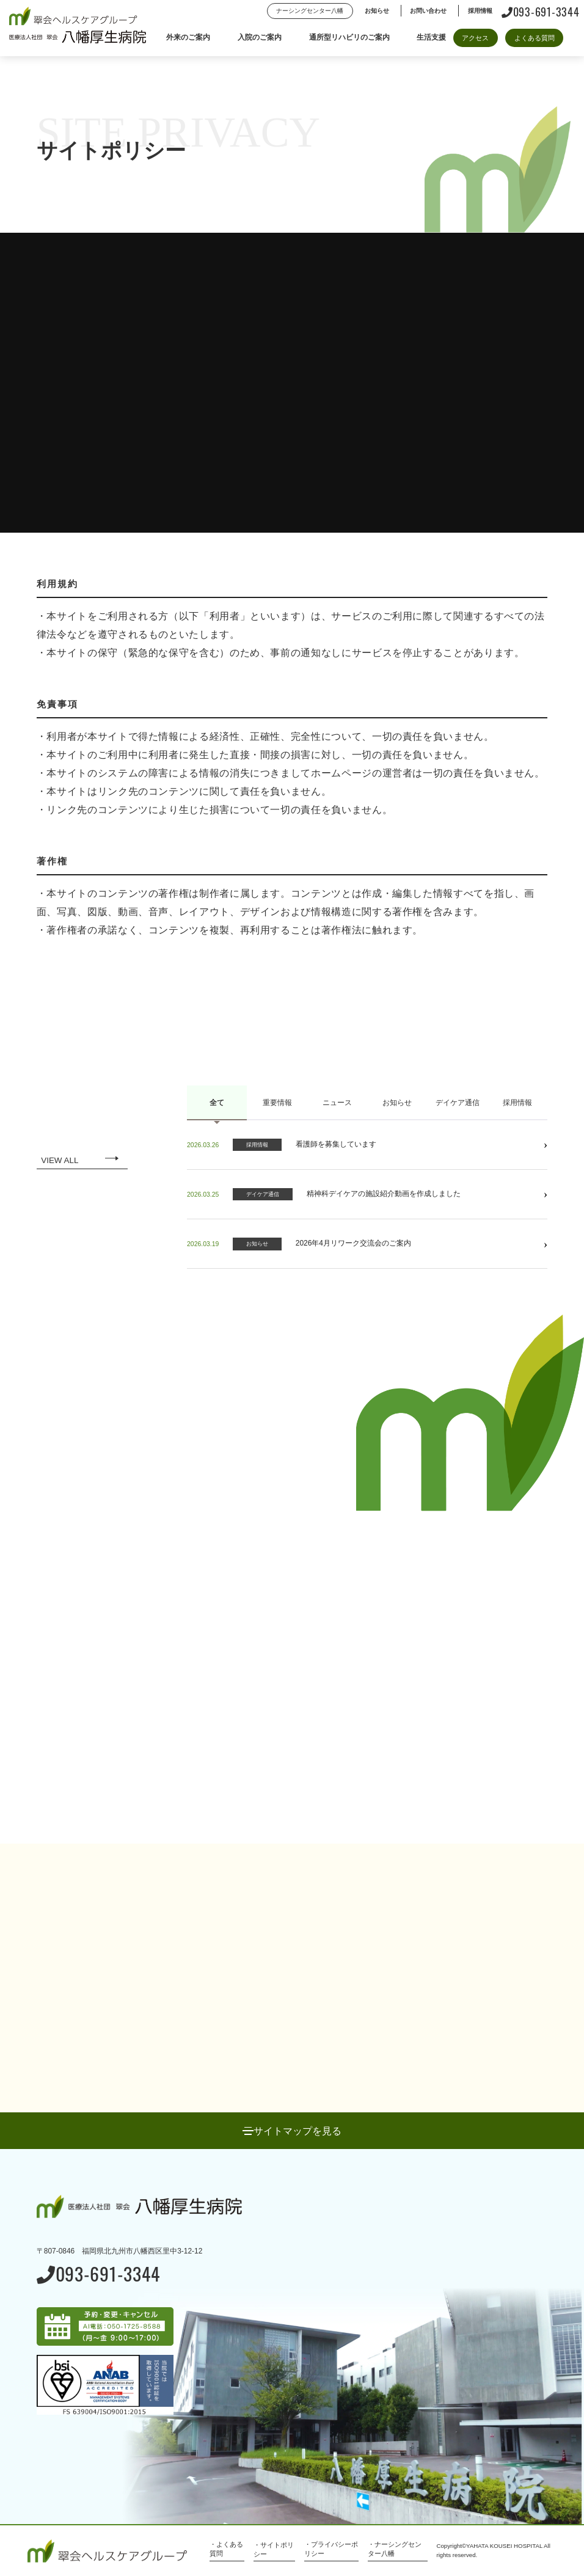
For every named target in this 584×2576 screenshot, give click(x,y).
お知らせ (397, 1102)
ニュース (337, 1102)
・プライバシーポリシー (331, 2549)
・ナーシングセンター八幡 (395, 2549)
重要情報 (277, 1102)
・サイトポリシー (274, 2549)
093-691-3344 (541, 11)
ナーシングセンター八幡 (309, 10)
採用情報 (517, 1102)
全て (217, 1102)
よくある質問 (534, 38)
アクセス (475, 38)
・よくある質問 (226, 2549)
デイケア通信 (458, 1102)
